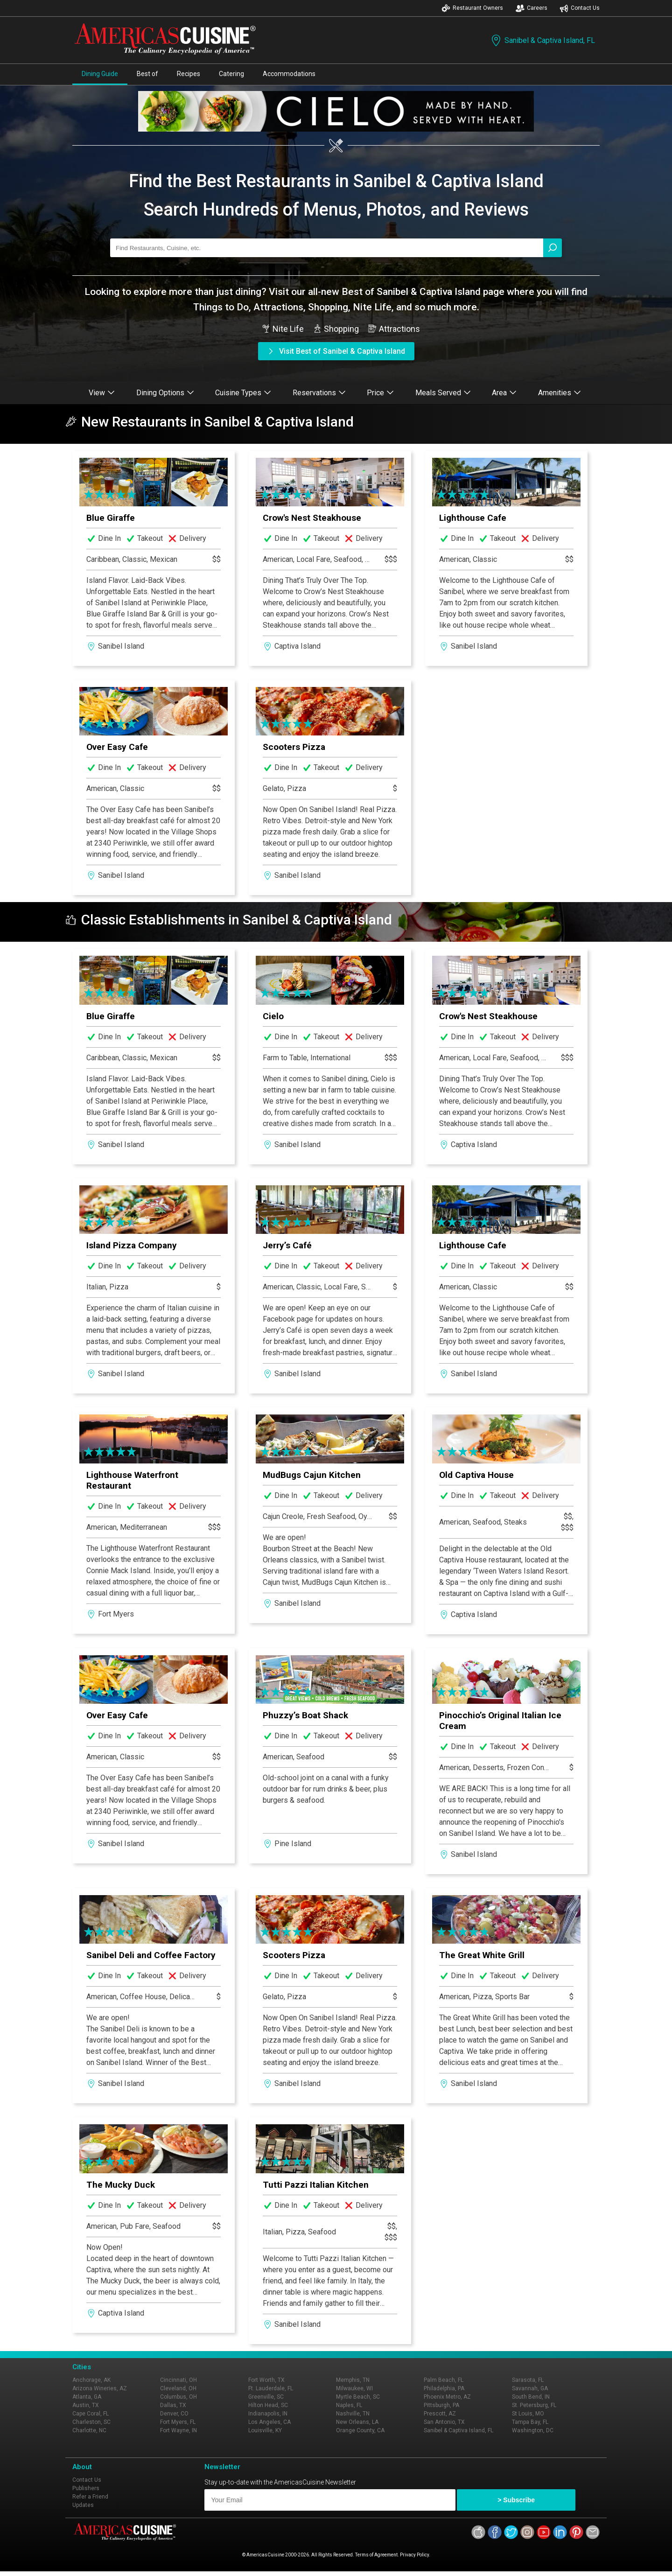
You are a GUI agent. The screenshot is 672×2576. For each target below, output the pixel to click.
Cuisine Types (243, 392)
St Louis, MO (528, 2413)
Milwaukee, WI (354, 2388)
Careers (531, 8)
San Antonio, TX (444, 2422)
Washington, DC (532, 2430)
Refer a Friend (90, 2496)
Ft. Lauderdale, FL (270, 2388)
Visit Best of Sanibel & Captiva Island (336, 351)
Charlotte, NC (89, 2430)
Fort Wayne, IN (178, 2430)
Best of (147, 73)
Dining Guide (100, 73)
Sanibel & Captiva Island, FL (542, 40)
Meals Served (443, 392)
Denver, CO (174, 2413)
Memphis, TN (353, 2380)
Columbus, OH (178, 2397)
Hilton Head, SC (268, 2405)
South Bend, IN (531, 2397)
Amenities (559, 392)
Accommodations (289, 73)
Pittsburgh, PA (441, 2405)
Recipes (188, 73)
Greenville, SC (266, 2397)
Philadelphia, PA (444, 2388)
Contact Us (580, 8)
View (102, 392)
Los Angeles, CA (269, 2422)
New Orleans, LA (357, 2422)
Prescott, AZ (440, 2413)
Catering (231, 73)
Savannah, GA (530, 2388)
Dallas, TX (173, 2405)
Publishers (85, 2488)
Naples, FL (349, 2405)
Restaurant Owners (472, 8)
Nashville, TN (353, 2413)
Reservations (319, 392)
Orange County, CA (360, 2430)
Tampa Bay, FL (530, 2422)
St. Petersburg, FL (534, 2405)
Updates (83, 2505)
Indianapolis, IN (267, 2413)
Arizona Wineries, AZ (99, 2388)
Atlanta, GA (86, 2397)
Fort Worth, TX (266, 2380)
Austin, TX (85, 2405)
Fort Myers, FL (178, 2422)
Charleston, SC (91, 2422)
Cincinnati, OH (178, 2380)
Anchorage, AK (91, 2380)
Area (504, 392)
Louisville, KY (265, 2430)
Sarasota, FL (528, 2380)
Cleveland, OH (178, 2388)
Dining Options (165, 392)
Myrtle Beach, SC (358, 2397)
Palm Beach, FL (443, 2380)
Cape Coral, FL (90, 2413)
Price (380, 392)
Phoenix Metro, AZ (447, 2397)
